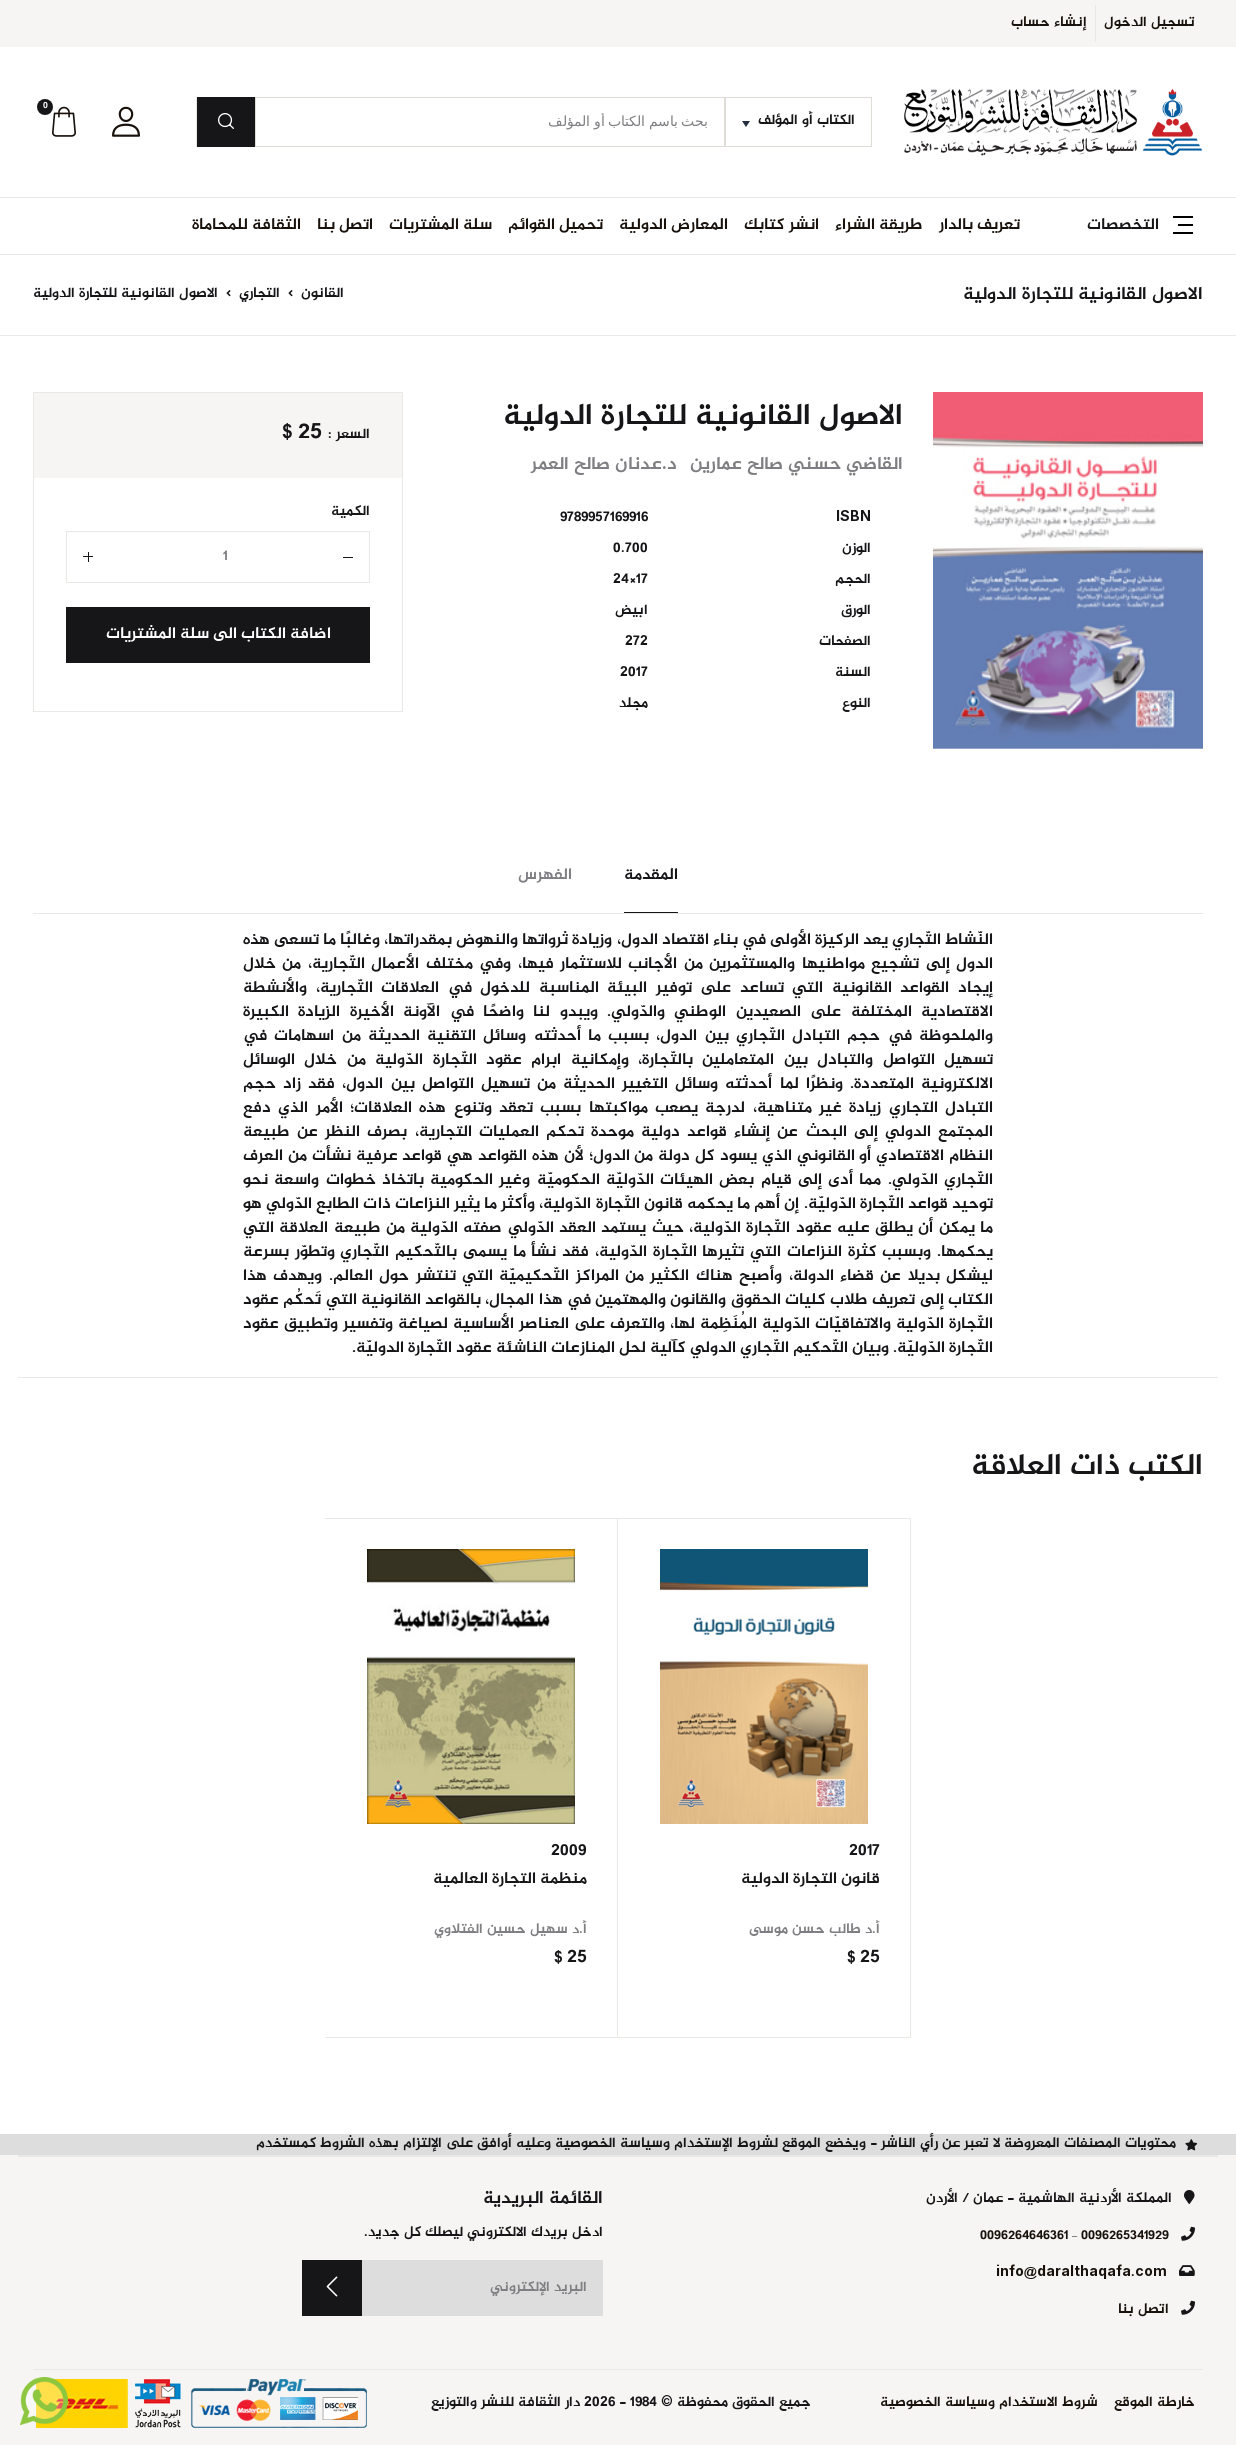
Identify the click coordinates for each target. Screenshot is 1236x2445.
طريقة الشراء (879, 225)
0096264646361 (1024, 2236)
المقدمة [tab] (651, 875)
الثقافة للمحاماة (246, 225)
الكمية (350, 512)
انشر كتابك (781, 225)
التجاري (257, 294)
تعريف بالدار (979, 225)
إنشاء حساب (1049, 23)
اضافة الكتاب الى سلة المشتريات (218, 634)
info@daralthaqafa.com (1081, 2273)
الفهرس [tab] (545, 875)
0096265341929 (1125, 2236)
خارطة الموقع (1154, 2403)
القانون (320, 294)
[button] (126, 122)
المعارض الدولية (673, 225)
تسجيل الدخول (1149, 23)
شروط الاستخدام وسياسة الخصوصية (989, 2403)
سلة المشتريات (440, 225)
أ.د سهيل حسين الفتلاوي (510, 1930)
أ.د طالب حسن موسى (814, 1930)
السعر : (349, 435)
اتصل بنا (345, 225)
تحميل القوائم (555, 225)
